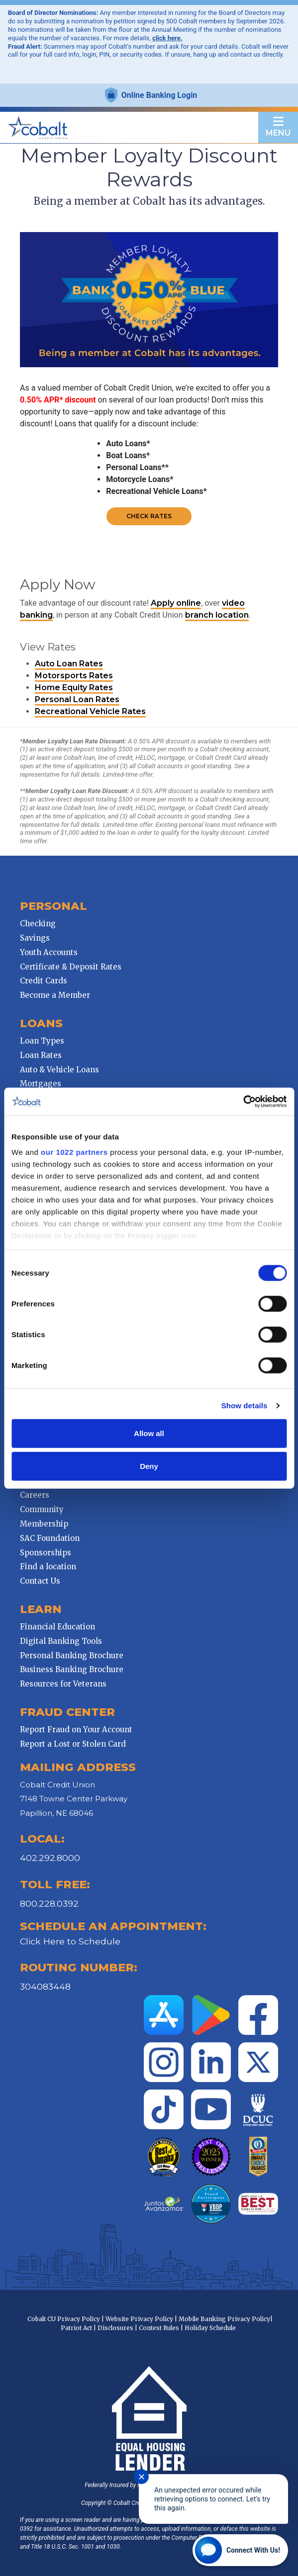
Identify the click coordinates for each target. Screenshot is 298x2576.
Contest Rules (159, 2328)
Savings (35, 938)
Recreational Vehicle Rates (90, 711)
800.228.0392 (49, 1903)
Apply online (176, 603)
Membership (44, 1524)
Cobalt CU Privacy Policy (63, 2319)
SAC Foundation (50, 1538)
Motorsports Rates (74, 675)
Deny (149, 1465)
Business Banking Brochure (71, 1669)
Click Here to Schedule (70, 1941)
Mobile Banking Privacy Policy (224, 2319)
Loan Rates (41, 1055)
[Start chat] (240, 2550)
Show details (244, 1405)
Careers (34, 1495)
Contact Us (40, 1581)
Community (42, 1509)
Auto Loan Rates (69, 663)
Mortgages (40, 1083)
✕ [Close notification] (141, 2477)
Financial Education (57, 1626)
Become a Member (55, 995)
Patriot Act (76, 2328)
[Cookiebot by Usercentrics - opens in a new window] (243, 1101)
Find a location (48, 1566)
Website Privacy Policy (139, 2319)
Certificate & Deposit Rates (70, 966)
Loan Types (42, 1041)
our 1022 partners (74, 1152)
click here (166, 38)
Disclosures (115, 2328)
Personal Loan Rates (77, 699)
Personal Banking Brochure (71, 1655)
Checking (38, 923)
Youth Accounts (49, 952)
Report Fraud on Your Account (76, 1729)
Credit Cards (43, 980)
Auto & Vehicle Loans (59, 1069)
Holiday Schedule (210, 2328)
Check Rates (149, 516)
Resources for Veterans (63, 1684)
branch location (217, 615)
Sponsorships (45, 1552)
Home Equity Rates (74, 687)
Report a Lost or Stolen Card (73, 1744)
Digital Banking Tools (61, 1641)
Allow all (149, 1433)
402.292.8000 (50, 1857)
